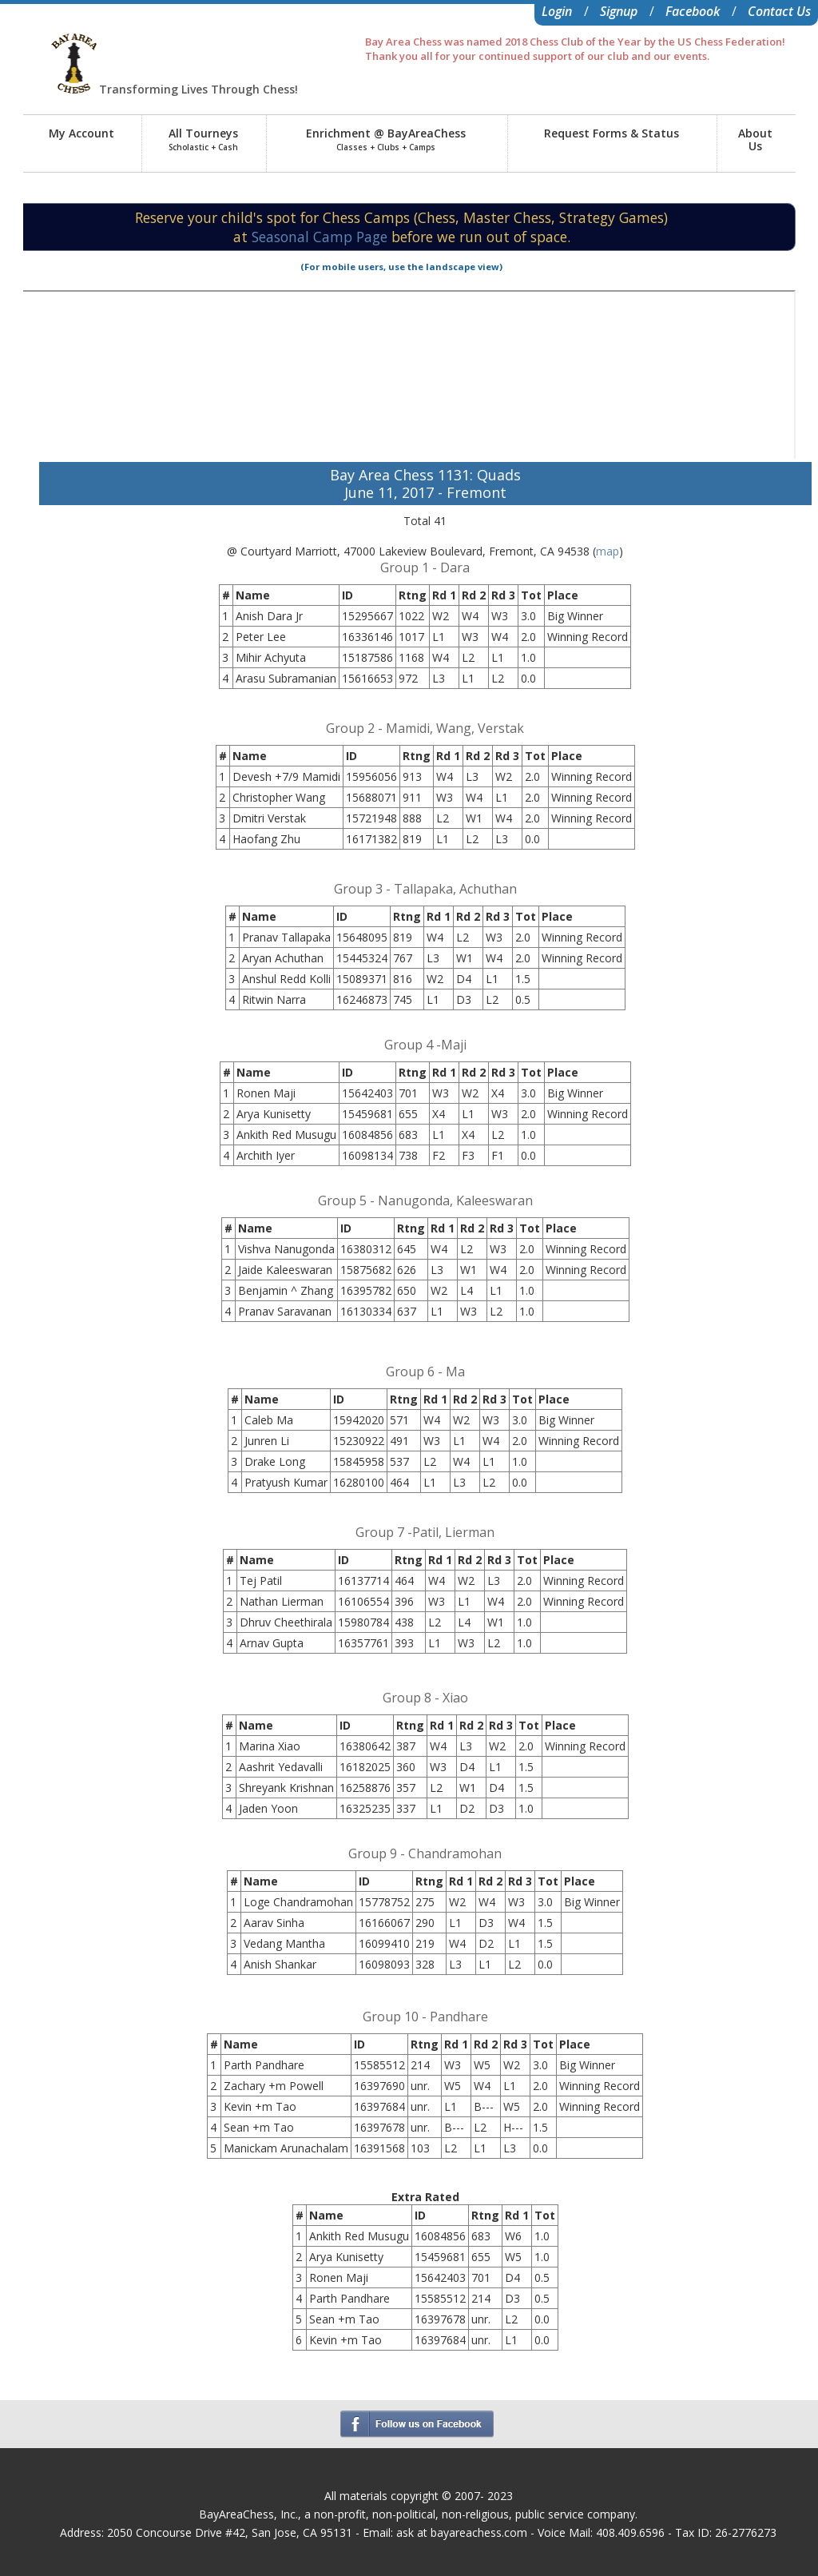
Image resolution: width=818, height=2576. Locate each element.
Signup (618, 11)
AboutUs (755, 139)
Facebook (692, 11)
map (607, 551)
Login (557, 11)
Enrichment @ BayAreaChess (386, 139)
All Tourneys (203, 139)
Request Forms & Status (611, 133)
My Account (81, 133)
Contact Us (779, 11)
